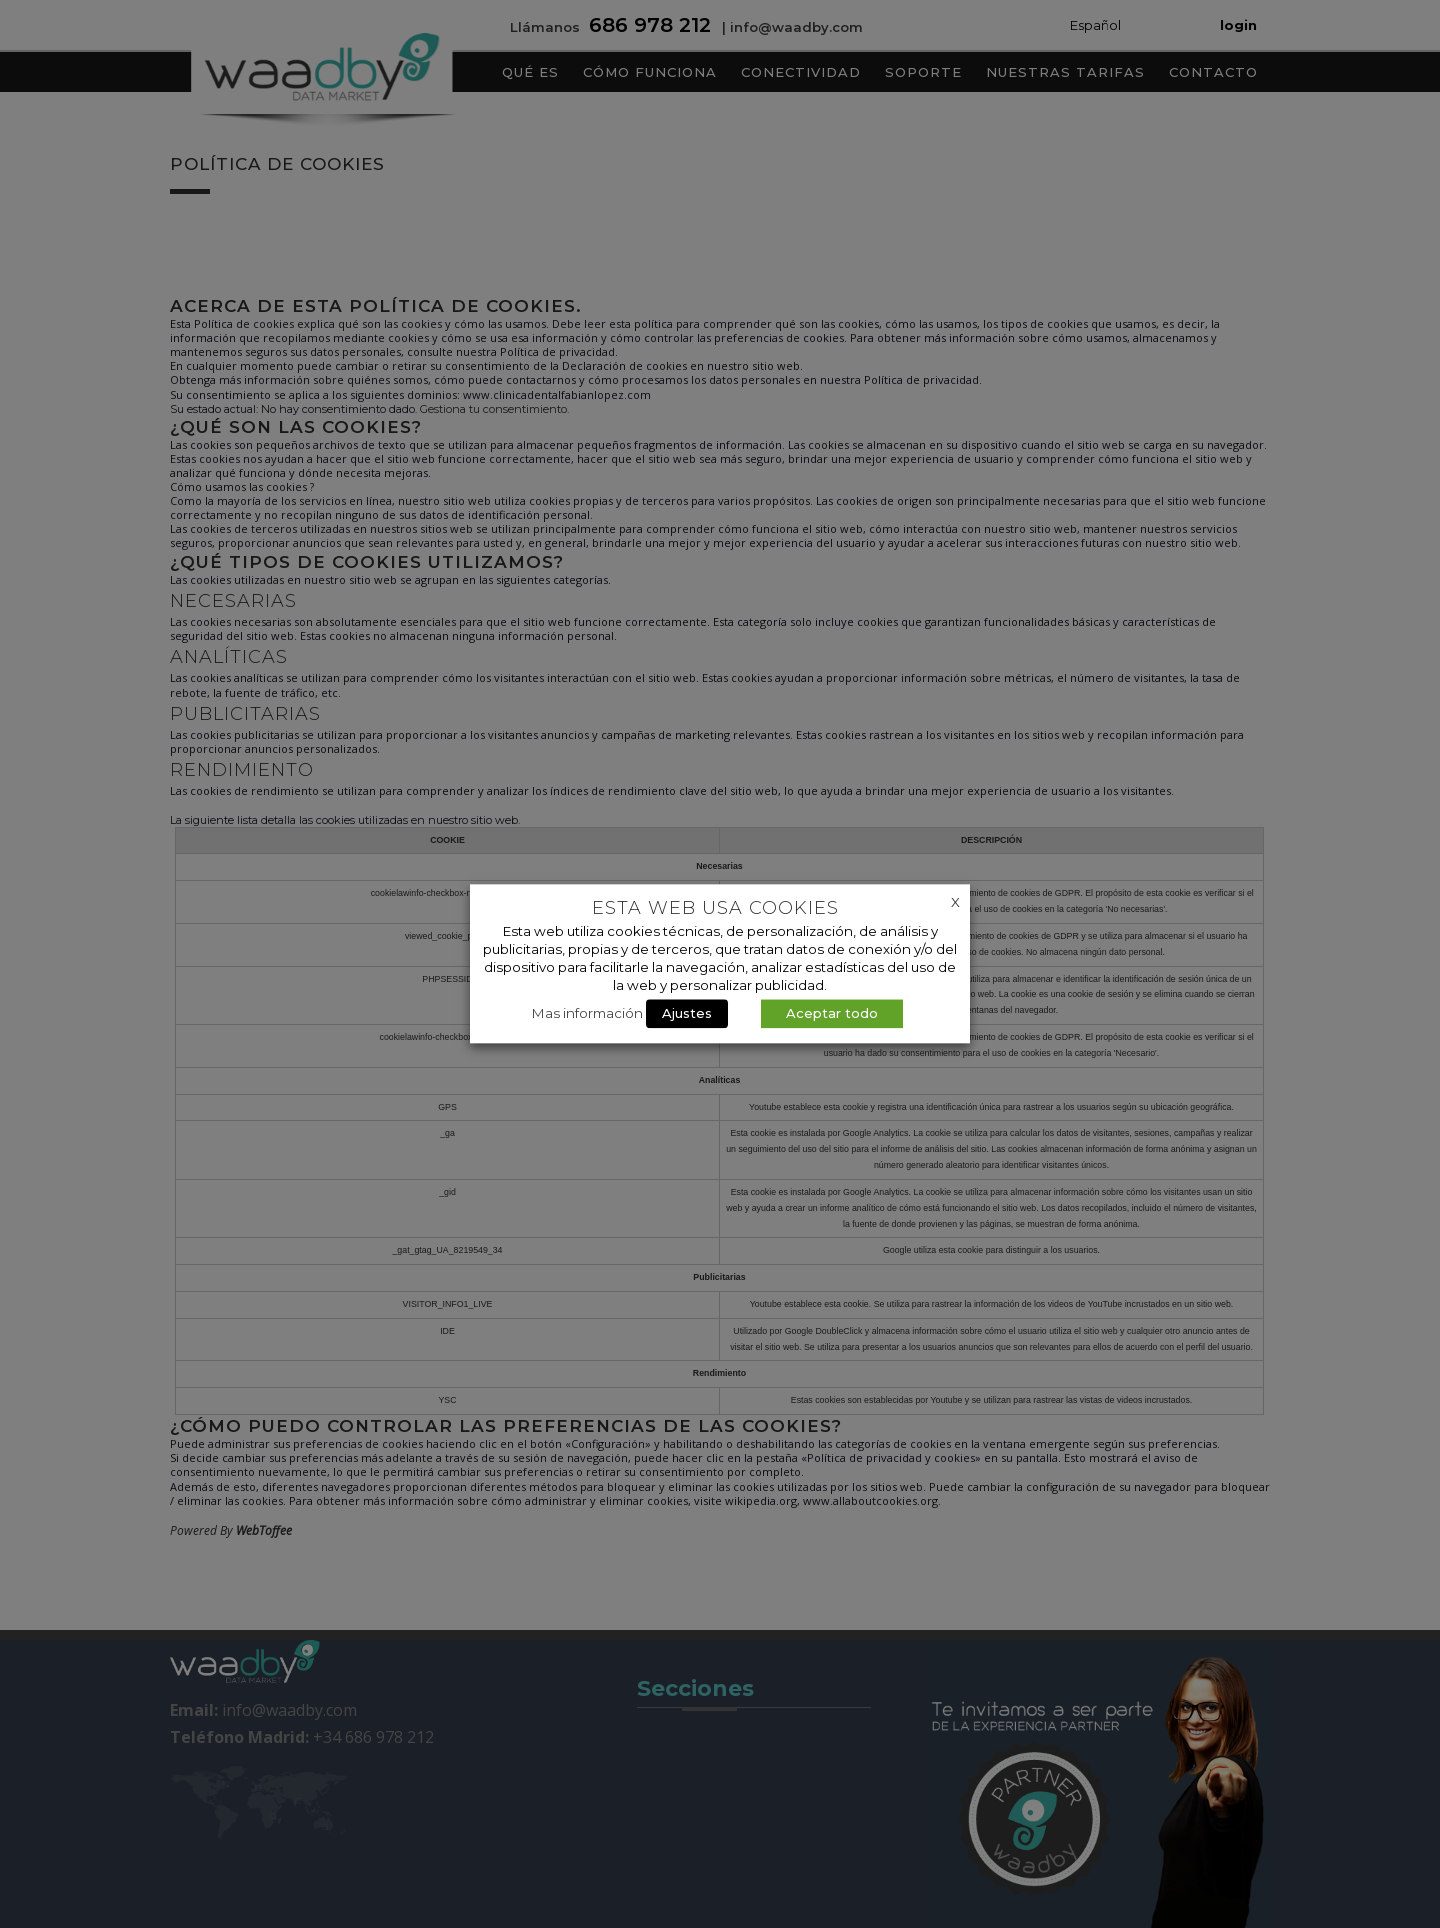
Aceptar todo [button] (832, 1014)
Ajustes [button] (687, 1014)
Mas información (587, 1014)
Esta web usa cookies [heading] (715, 908)
